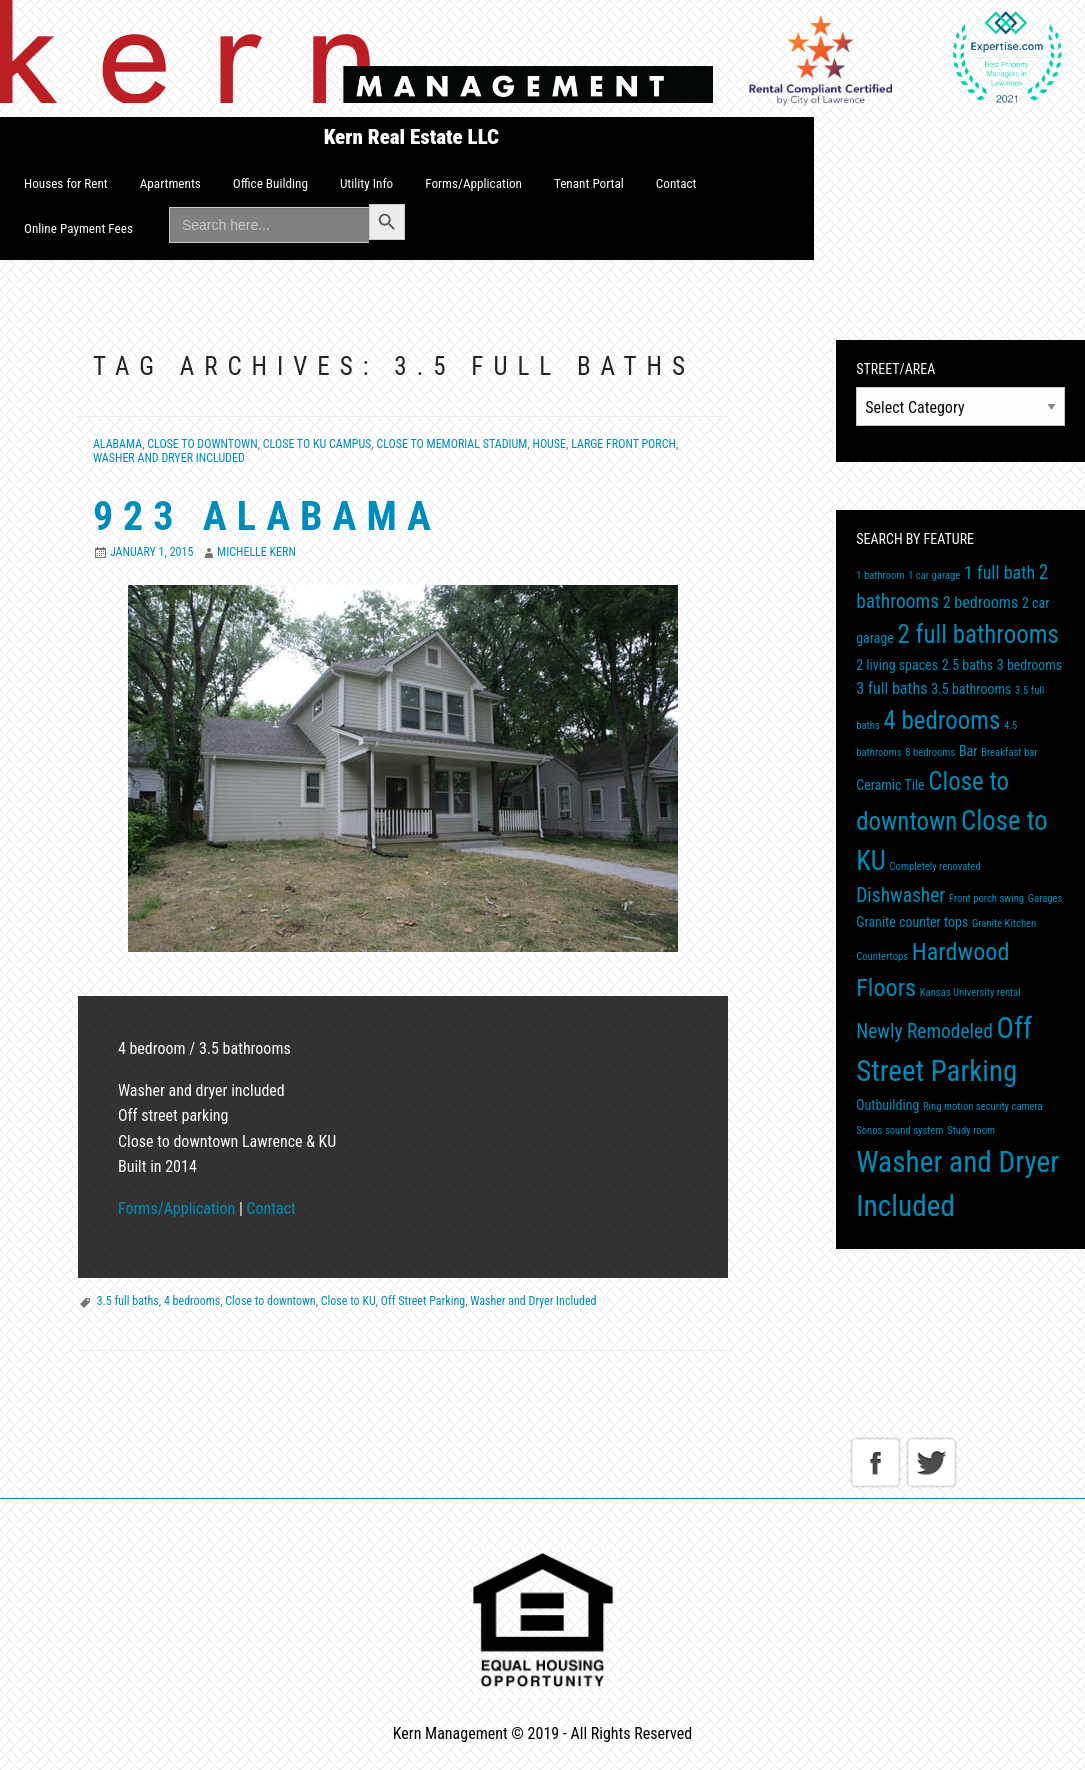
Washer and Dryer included (169, 458)
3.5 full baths (128, 1301)
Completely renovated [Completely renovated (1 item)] (935, 866)
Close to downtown (270, 1301)
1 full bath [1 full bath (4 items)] (999, 572)
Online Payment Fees (78, 228)
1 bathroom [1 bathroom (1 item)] (880, 575)
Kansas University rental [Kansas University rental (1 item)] (970, 992)
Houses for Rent (66, 183)
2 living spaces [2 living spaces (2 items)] (897, 665)
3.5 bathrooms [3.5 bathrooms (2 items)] (971, 689)
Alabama (117, 444)
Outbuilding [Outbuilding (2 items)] (887, 1105)
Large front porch (623, 444)
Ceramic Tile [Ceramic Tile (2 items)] (890, 785)
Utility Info (366, 183)
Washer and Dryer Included (533, 1301)
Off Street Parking (423, 1301)
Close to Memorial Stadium (451, 444)
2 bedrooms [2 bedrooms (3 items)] (981, 602)
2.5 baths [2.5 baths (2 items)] (967, 665)
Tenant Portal (589, 183)
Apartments (170, 183)
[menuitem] (66, 184)
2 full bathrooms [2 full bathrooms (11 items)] (978, 634)
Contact (676, 183)
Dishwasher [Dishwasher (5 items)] (900, 895)
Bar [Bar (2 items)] (968, 751)
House (549, 444)
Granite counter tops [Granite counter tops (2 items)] (912, 922)
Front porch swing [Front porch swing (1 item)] (986, 898)
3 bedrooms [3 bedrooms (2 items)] (1029, 665)
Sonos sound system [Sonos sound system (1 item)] (899, 1130)
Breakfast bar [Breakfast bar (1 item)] (1009, 752)
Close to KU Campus (317, 444)
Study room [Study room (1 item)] (971, 1130)
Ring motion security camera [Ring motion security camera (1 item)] (983, 1106)
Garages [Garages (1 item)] (1045, 898)
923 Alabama (267, 516)
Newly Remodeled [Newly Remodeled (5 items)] (924, 1031)
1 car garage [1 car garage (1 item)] (934, 575)
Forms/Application (473, 183)
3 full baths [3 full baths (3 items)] (891, 688)
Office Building (270, 183)
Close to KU (348, 1301)
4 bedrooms (192, 1301)
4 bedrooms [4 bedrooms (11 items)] (941, 720)
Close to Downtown (202, 444)
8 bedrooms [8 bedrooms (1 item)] (930, 752)
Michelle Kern (256, 552)
